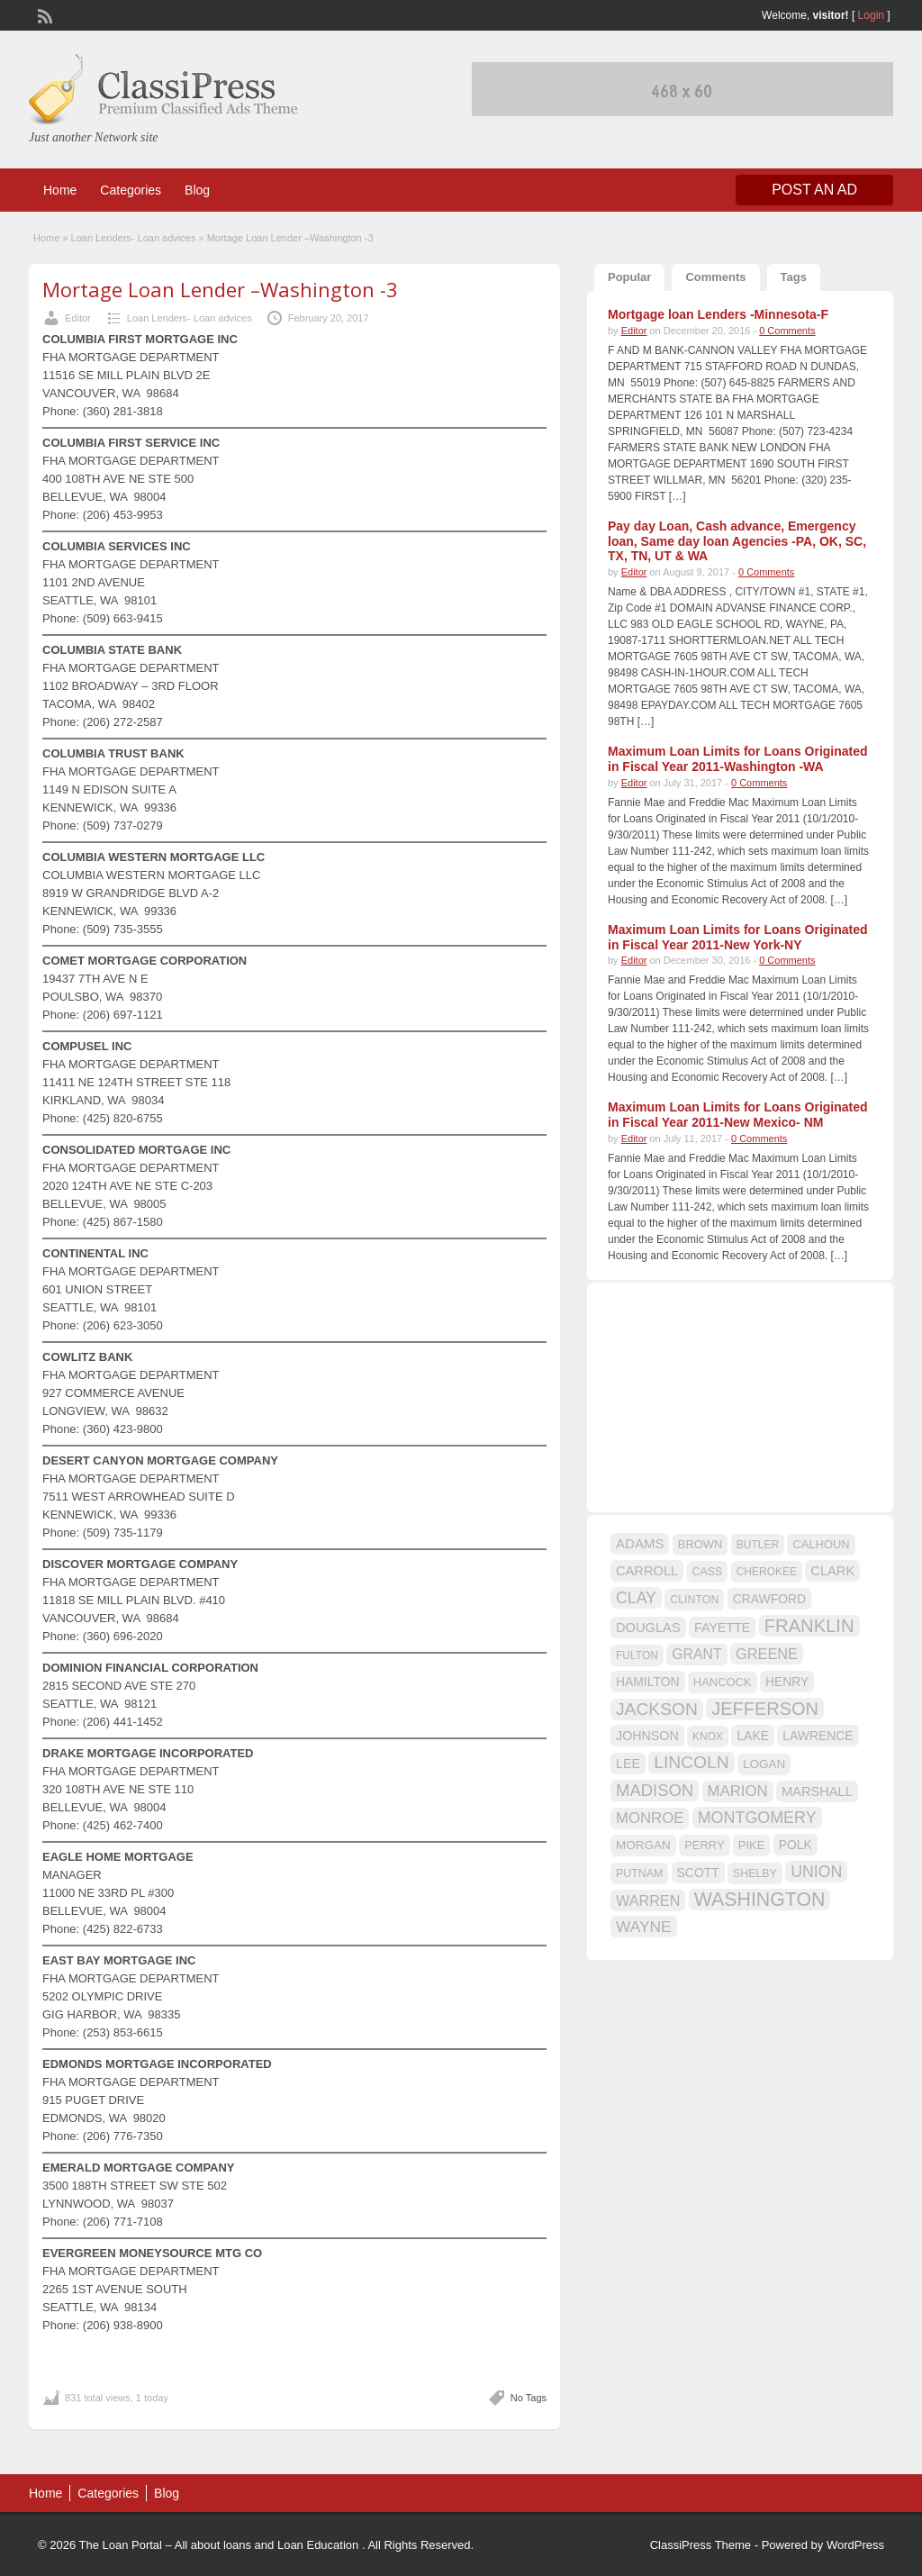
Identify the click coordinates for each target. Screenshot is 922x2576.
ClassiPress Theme (700, 2545)
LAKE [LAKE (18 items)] (753, 1735)
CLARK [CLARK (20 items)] (832, 1571)
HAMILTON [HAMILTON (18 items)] (648, 1681)
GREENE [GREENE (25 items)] (767, 1654)
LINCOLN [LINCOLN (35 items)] (691, 1762)
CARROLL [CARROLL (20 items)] (647, 1571)
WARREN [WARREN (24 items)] (648, 1900)
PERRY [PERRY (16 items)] (704, 1845)
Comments (715, 277)
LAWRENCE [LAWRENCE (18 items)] (817, 1735)
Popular (629, 277)
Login (871, 15)
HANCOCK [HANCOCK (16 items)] (722, 1682)
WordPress (855, 2545)
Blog (197, 190)
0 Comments (787, 330)
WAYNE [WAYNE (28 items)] (644, 1927)
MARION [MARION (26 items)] (738, 1791)
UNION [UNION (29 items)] (816, 1872)
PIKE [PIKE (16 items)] (751, 1845)
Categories (130, 190)
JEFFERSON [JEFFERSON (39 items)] (764, 1709)
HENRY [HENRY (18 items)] (787, 1681)
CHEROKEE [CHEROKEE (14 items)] (767, 1571)
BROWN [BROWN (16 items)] (700, 1544)
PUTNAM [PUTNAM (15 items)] (639, 1873)
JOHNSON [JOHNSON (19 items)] (647, 1735)
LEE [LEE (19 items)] (628, 1763)
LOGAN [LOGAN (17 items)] (764, 1764)
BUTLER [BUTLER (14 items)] (758, 1544)
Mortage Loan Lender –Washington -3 (220, 289)
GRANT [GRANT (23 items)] (696, 1654)
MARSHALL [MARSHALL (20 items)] (817, 1791)
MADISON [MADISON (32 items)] (654, 1790)
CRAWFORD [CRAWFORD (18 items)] (769, 1599)
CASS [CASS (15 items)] (707, 1571)
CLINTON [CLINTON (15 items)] (694, 1599)
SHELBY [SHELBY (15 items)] (755, 1873)
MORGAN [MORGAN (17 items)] (643, 1845)
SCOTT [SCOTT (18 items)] (698, 1872)
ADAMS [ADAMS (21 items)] (640, 1543)
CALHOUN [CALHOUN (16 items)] (820, 1544)
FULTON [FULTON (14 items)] (637, 1655)
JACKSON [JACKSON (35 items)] (657, 1709)
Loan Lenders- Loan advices (133, 237)
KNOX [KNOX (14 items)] (707, 1736)
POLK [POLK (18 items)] (795, 1844)
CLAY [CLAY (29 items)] (636, 1598)
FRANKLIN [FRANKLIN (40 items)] (809, 1626)
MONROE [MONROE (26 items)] (649, 1818)
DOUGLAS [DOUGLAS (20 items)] (648, 1627)
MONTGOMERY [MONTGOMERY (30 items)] (757, 1818)
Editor (78, 318)
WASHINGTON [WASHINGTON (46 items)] (760, 1899)
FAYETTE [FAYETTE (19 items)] (722, 1627)
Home (60, 190)
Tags (794, 277)
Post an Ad (814, 189)
